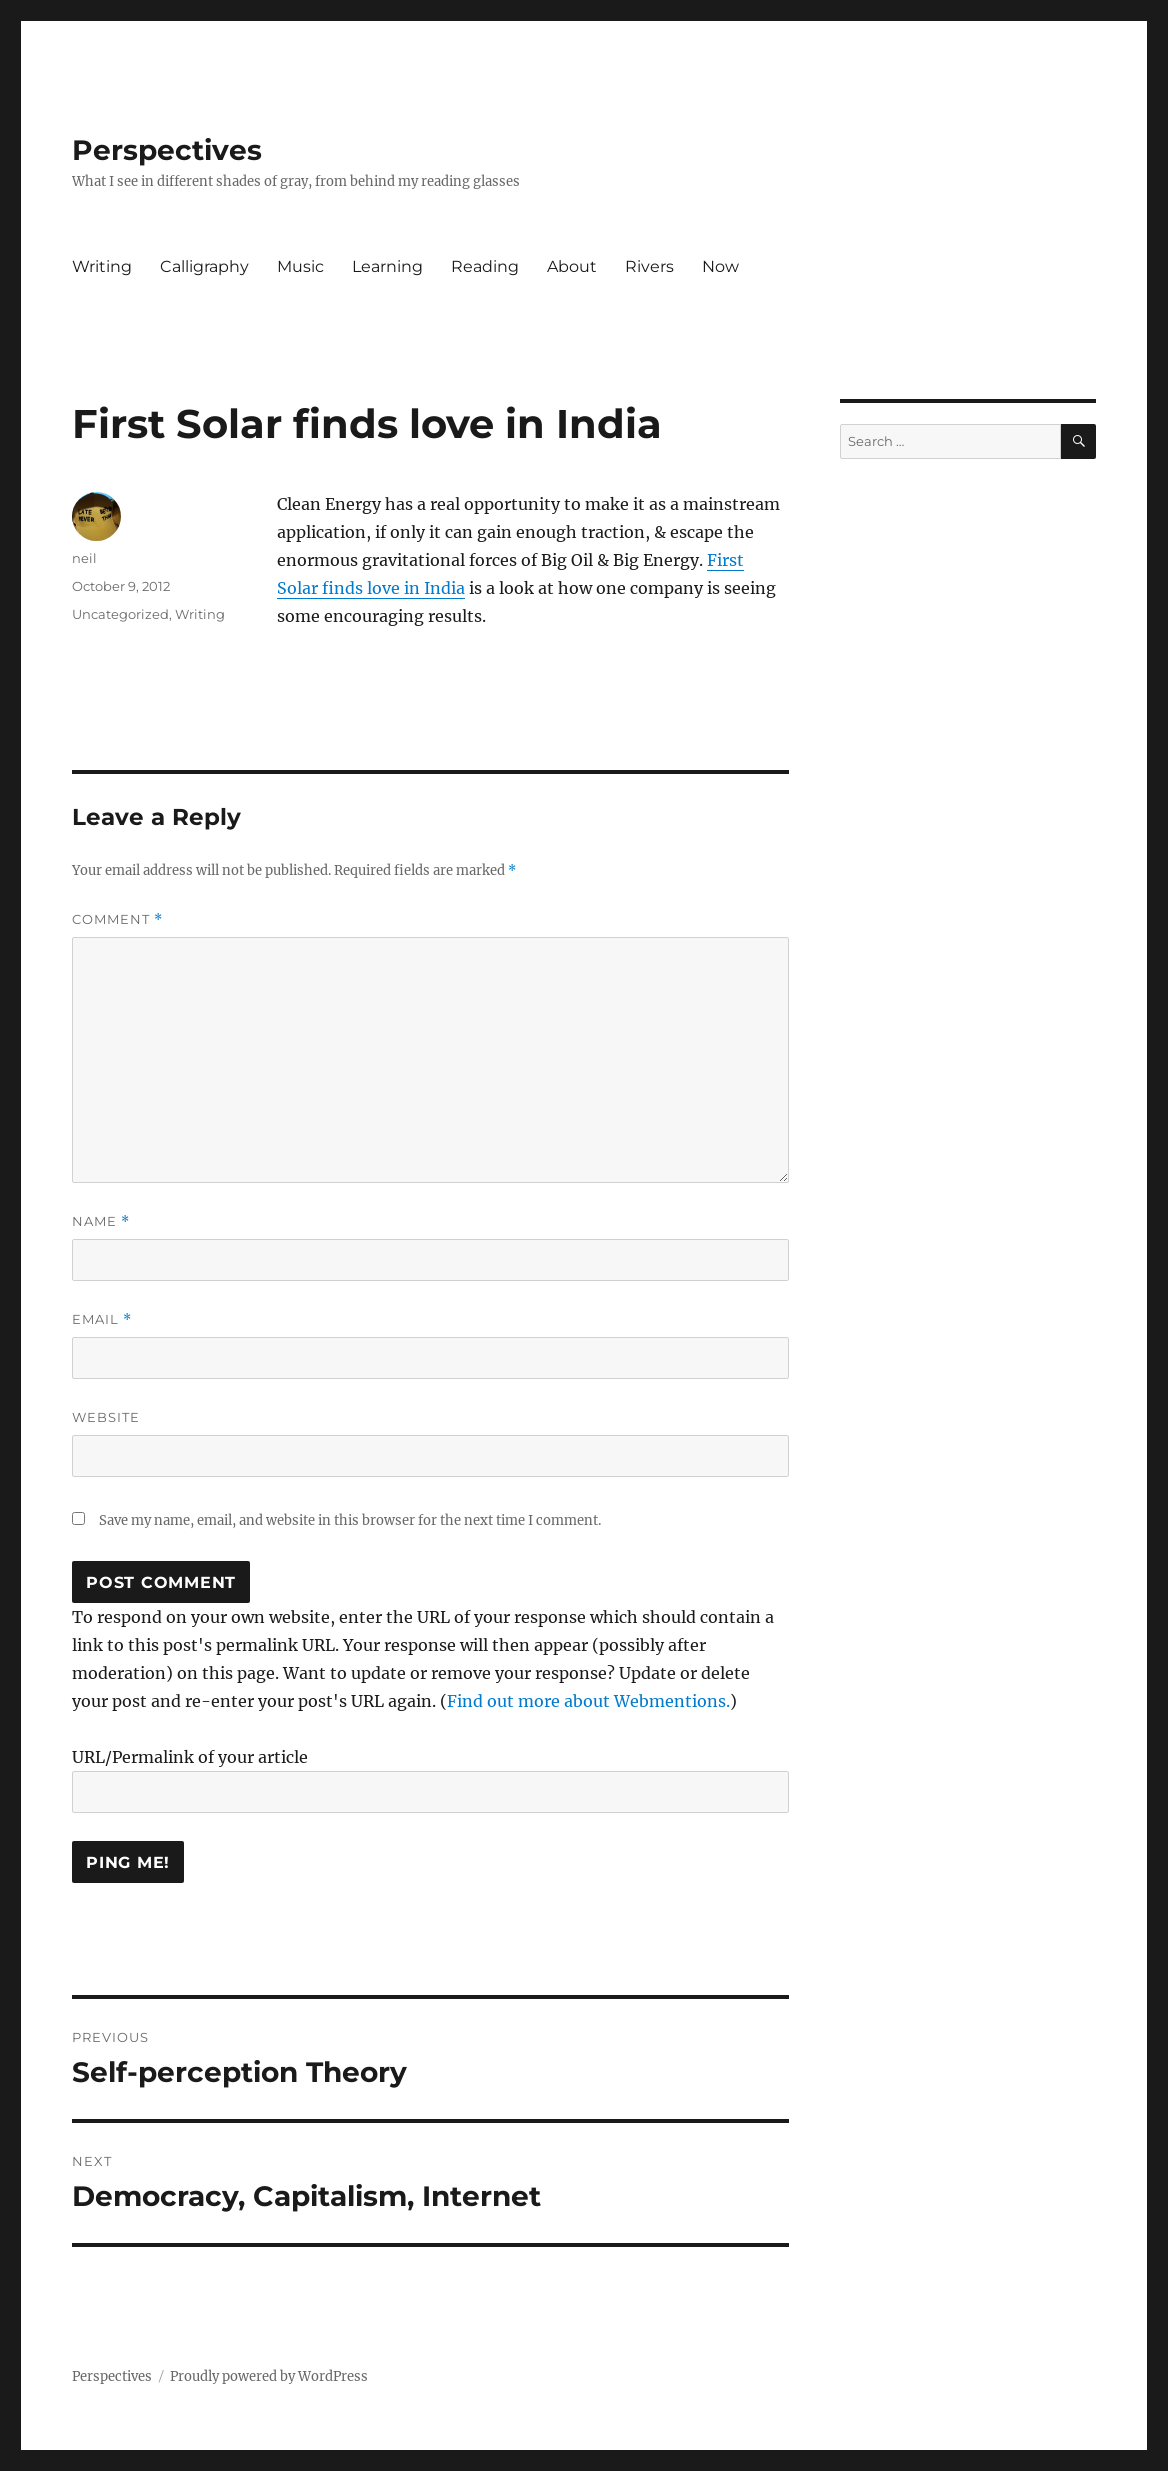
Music (300, 266)
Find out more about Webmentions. (588, 1701)
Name (101, 1221)
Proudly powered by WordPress (269, 2376)
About (572, 266)
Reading (485, 266)
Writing (102, 266)
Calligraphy (204, 266)
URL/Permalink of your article (190, 1757)
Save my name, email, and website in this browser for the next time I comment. (350, 1520)
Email (102, 1319)
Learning (387, 266)
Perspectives (167, 150)
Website (106, 1417)
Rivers (649, 266)
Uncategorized (120, 614)
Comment (117, 919)
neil (84, 558)
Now (720, 266)
